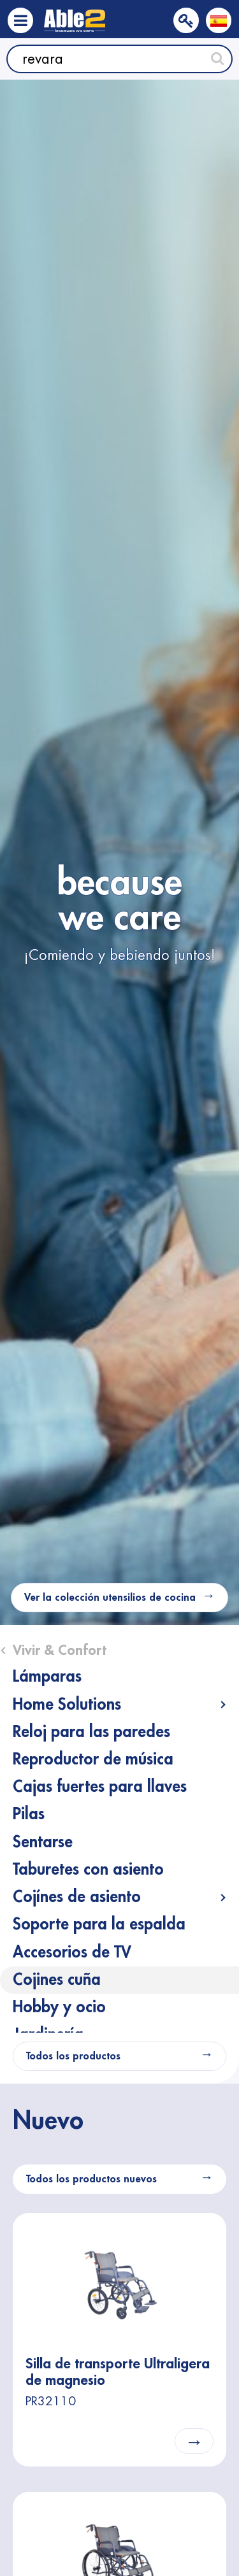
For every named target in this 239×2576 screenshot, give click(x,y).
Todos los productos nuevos (91, 2179)
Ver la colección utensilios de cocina (110, 1597)
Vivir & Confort (59, 1650)
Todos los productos (73, 2056)
